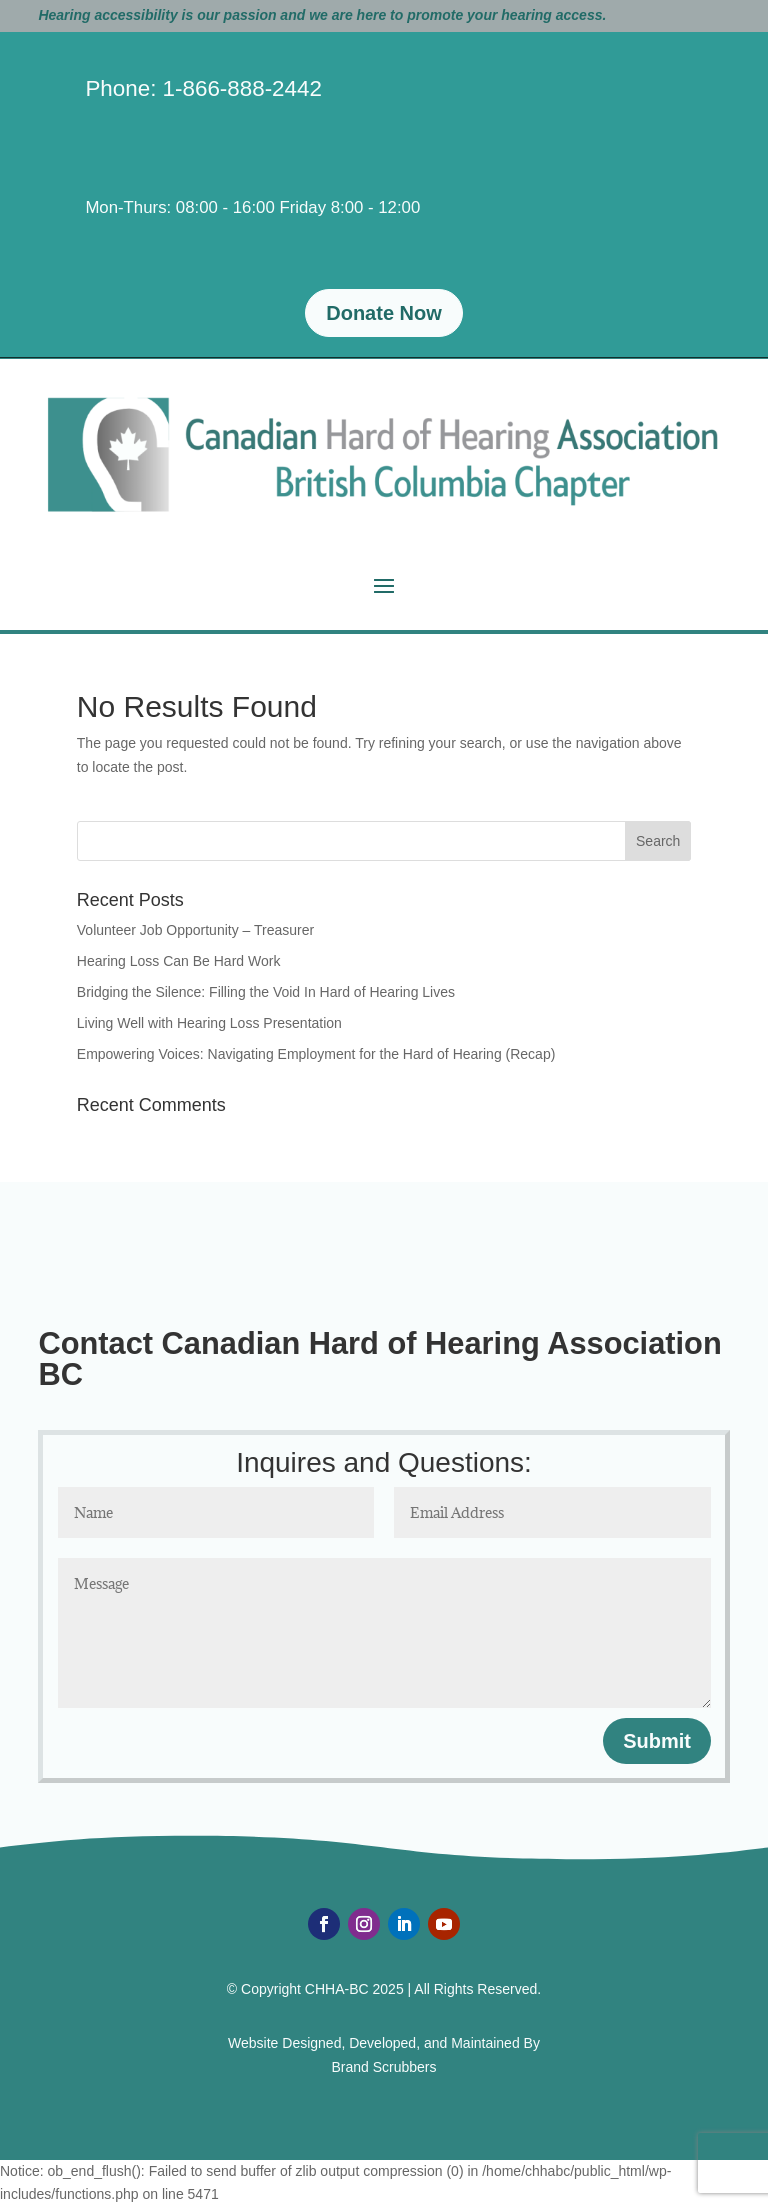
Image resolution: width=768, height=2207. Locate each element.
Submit (657, 1741)
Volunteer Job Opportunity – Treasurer (195, 930)
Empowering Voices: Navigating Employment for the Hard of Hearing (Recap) (316, 1054)
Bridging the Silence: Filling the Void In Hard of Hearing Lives (266, 992)
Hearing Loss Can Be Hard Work (179, 961)
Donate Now (384, 313)
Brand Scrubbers (383, 2067)
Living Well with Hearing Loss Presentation (209, 1023)
